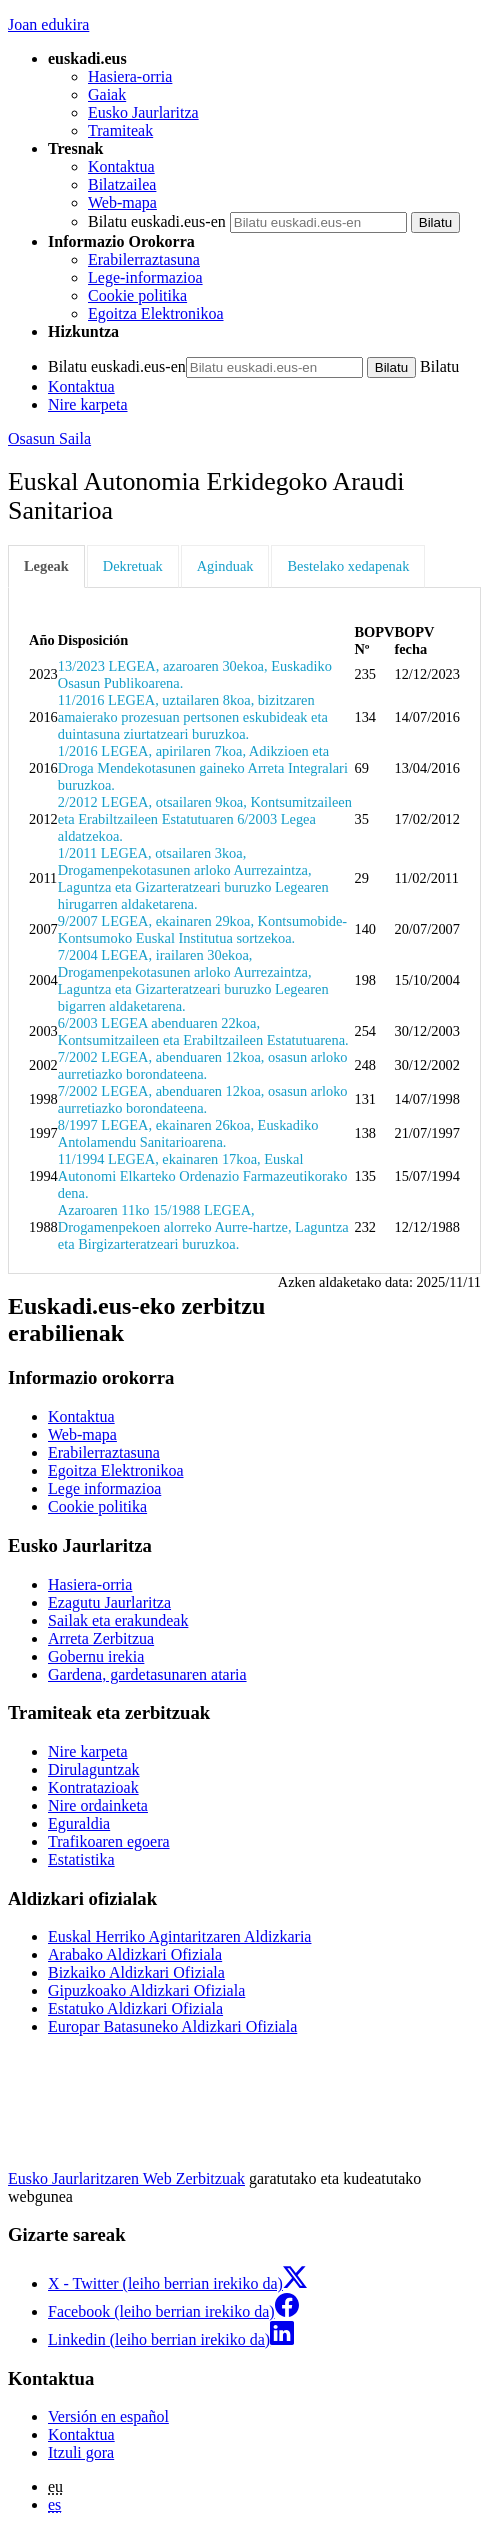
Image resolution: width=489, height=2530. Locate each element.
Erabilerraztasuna (144, 259)
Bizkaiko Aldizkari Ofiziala (136, 1972)
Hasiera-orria (130, 76)
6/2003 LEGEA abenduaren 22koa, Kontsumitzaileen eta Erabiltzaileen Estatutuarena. (203, 1031)
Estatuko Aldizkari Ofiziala (135, 2008)
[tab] (47, 566)
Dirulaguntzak (94, 1769)
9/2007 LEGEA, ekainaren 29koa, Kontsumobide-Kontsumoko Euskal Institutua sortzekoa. (202, 929)
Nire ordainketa (98, 1805)
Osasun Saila (49, 438)
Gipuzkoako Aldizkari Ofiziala (146, 1990)
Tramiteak (120, 130)
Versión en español (108, 2416)
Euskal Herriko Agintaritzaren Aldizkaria (179, 1936)
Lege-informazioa (145, 277)
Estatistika (81, 1859)
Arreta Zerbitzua (101, 1638)
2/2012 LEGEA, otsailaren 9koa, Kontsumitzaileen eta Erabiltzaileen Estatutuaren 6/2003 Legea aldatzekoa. (205, 819)
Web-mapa (122, 202)
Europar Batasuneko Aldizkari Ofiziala (172, 2026)
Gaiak (107, 94)
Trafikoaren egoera (109, 1841)
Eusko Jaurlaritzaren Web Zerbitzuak (126, 2178)
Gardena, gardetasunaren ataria (147, 1674)
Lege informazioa (104, 1488)
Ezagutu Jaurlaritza (109, 1602)
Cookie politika (137, 295)
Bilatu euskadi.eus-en (157, 221)
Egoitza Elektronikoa (156, 313)
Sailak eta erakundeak (118, 1620)
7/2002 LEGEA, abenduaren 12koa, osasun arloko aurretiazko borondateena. (203, 1065)
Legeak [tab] (46, 566)
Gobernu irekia (96, 1656)
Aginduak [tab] (225, 566)
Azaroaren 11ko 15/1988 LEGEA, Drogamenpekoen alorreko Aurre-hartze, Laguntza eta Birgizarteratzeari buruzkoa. (203, 1227)
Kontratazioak (93, 1787)
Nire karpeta (88, 404)
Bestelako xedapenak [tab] (348, 566)
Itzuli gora (81, 2452)
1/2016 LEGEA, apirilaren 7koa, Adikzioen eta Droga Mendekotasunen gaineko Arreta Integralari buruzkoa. (203, 768)
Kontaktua (121, 166)
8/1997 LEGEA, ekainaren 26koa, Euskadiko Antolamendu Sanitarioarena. (188, 1133)
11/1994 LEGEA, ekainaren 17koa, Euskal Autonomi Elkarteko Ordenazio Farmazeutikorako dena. (203, 1176)
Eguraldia (79, 1823)
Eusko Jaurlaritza (143, 112)
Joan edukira (48, 24)
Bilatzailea (122, 184)
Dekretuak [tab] (133, 566)
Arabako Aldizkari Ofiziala (135, 1954)
